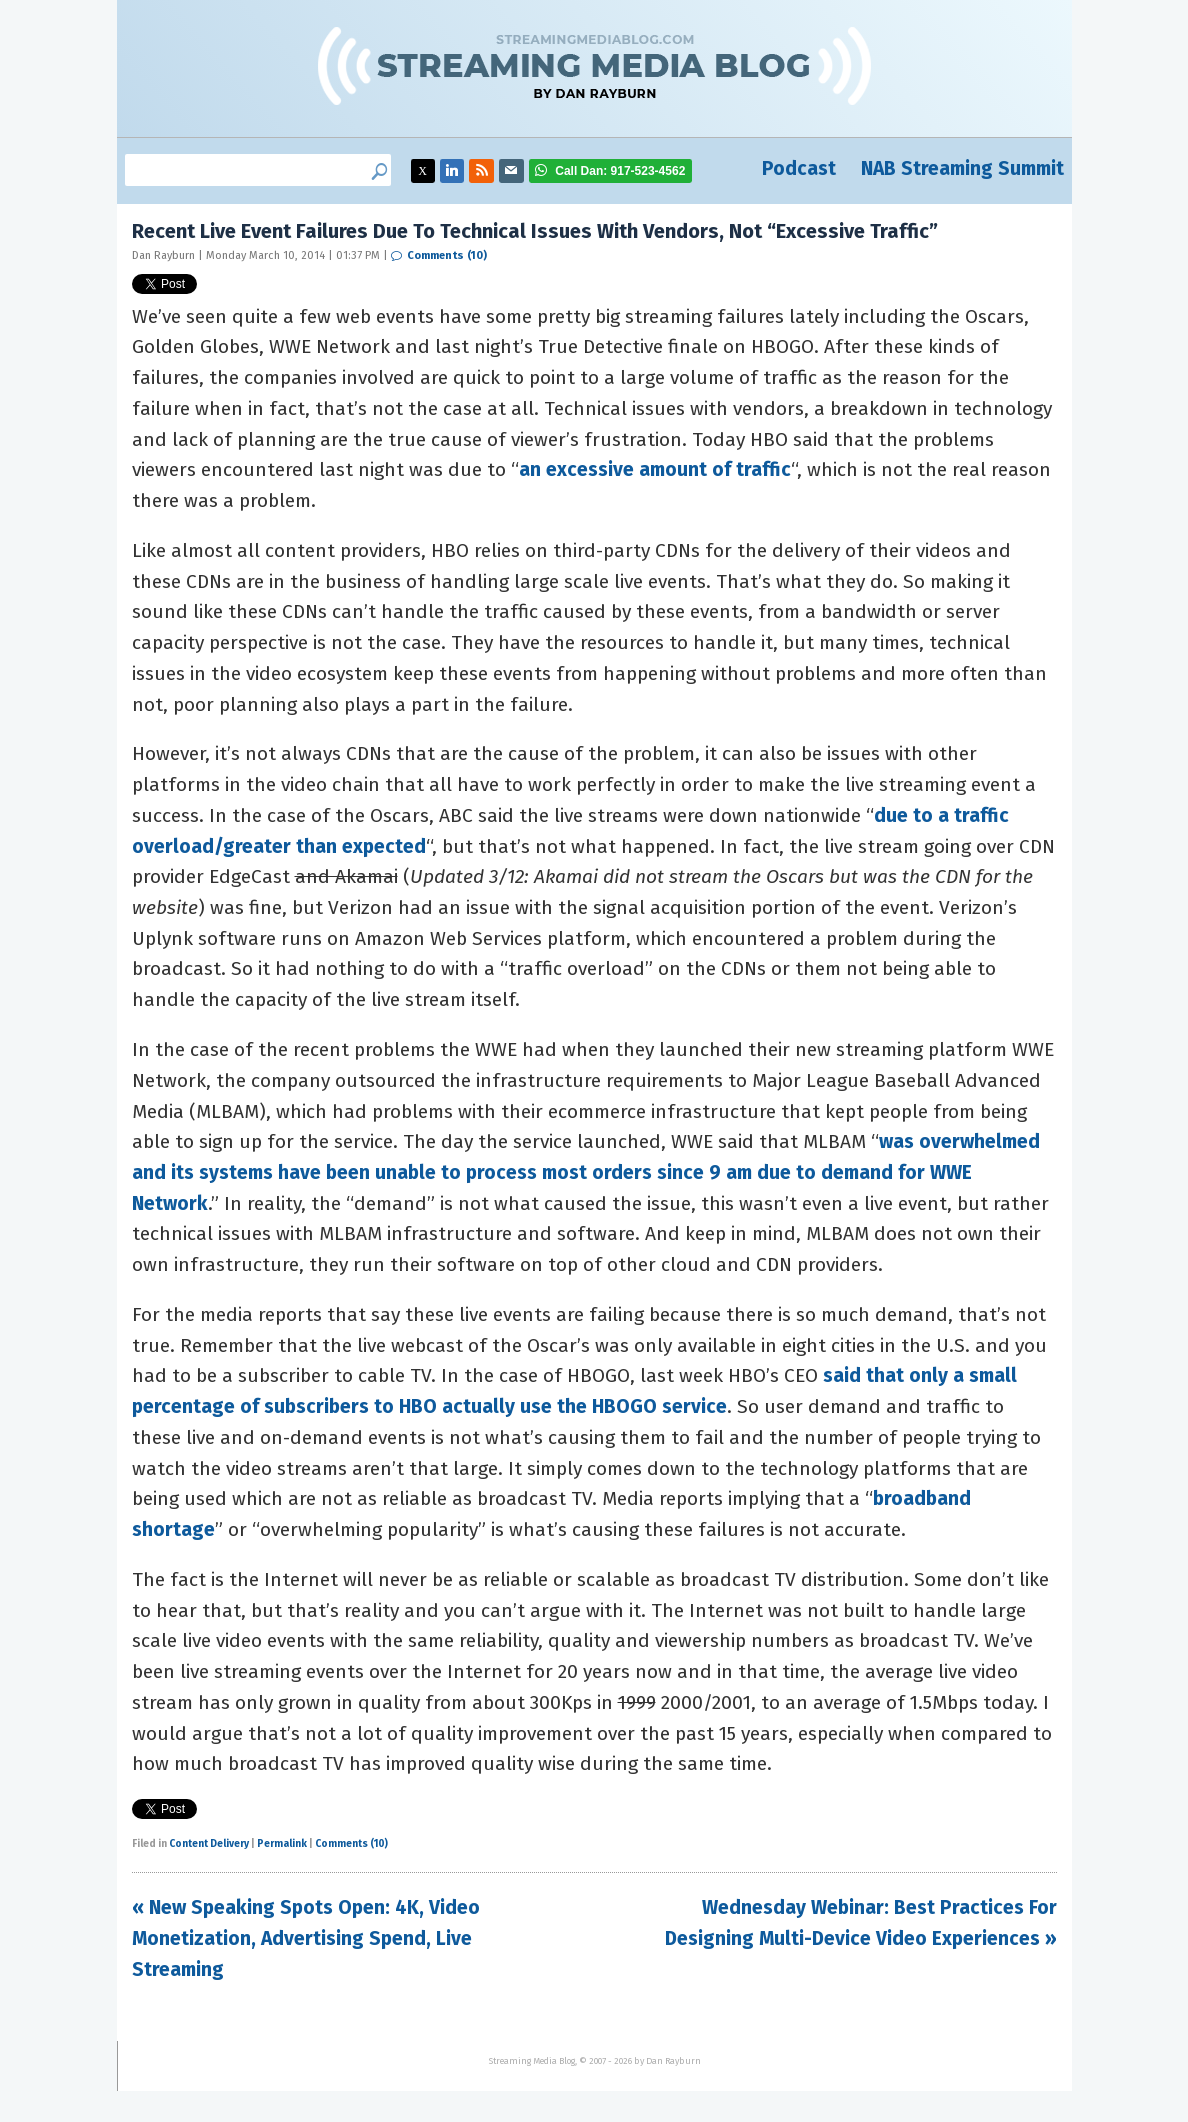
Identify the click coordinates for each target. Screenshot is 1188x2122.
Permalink (282, 1844)
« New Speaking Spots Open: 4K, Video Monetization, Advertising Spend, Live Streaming (306, 1938)
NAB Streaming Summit (962, 168)
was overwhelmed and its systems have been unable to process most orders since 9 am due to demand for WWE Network (586, 1172)
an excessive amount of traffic (655, 469)
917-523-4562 (620, 171)
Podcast (799, 168)
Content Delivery (209, 1844)
